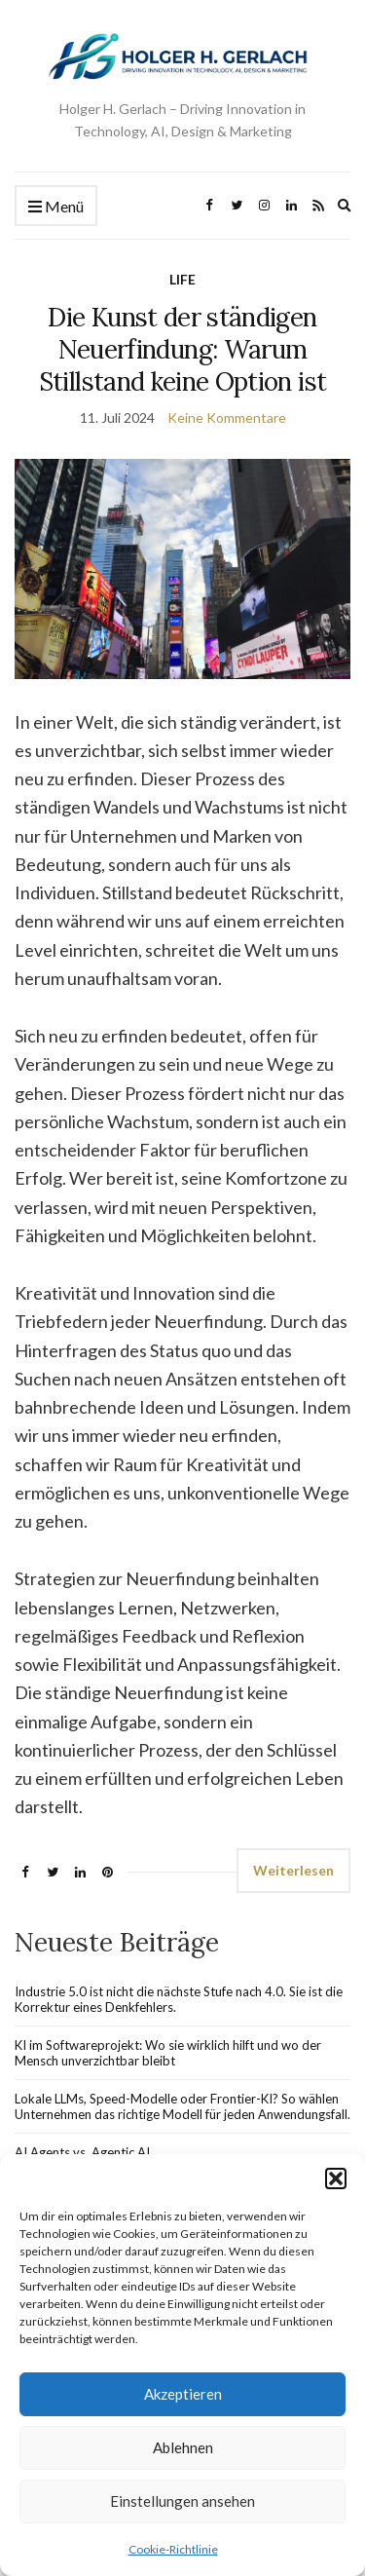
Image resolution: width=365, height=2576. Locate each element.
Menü (56, 207)
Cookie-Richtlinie (173, 2549)
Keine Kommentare (226, 417)
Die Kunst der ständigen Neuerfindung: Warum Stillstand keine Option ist (182, 349)
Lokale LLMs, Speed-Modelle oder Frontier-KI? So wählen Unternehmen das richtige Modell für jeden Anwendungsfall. (182, 2106)
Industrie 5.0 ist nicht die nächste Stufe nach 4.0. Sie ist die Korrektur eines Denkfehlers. (179, 1999)
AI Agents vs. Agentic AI (82, 2152)
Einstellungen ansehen (182, 2501)
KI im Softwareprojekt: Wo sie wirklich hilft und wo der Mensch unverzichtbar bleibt (168, 2052)
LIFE (182, 279)
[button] (336, 2178)
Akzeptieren (183, 2394)
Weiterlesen (293, 1870)
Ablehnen (183, 2447)
